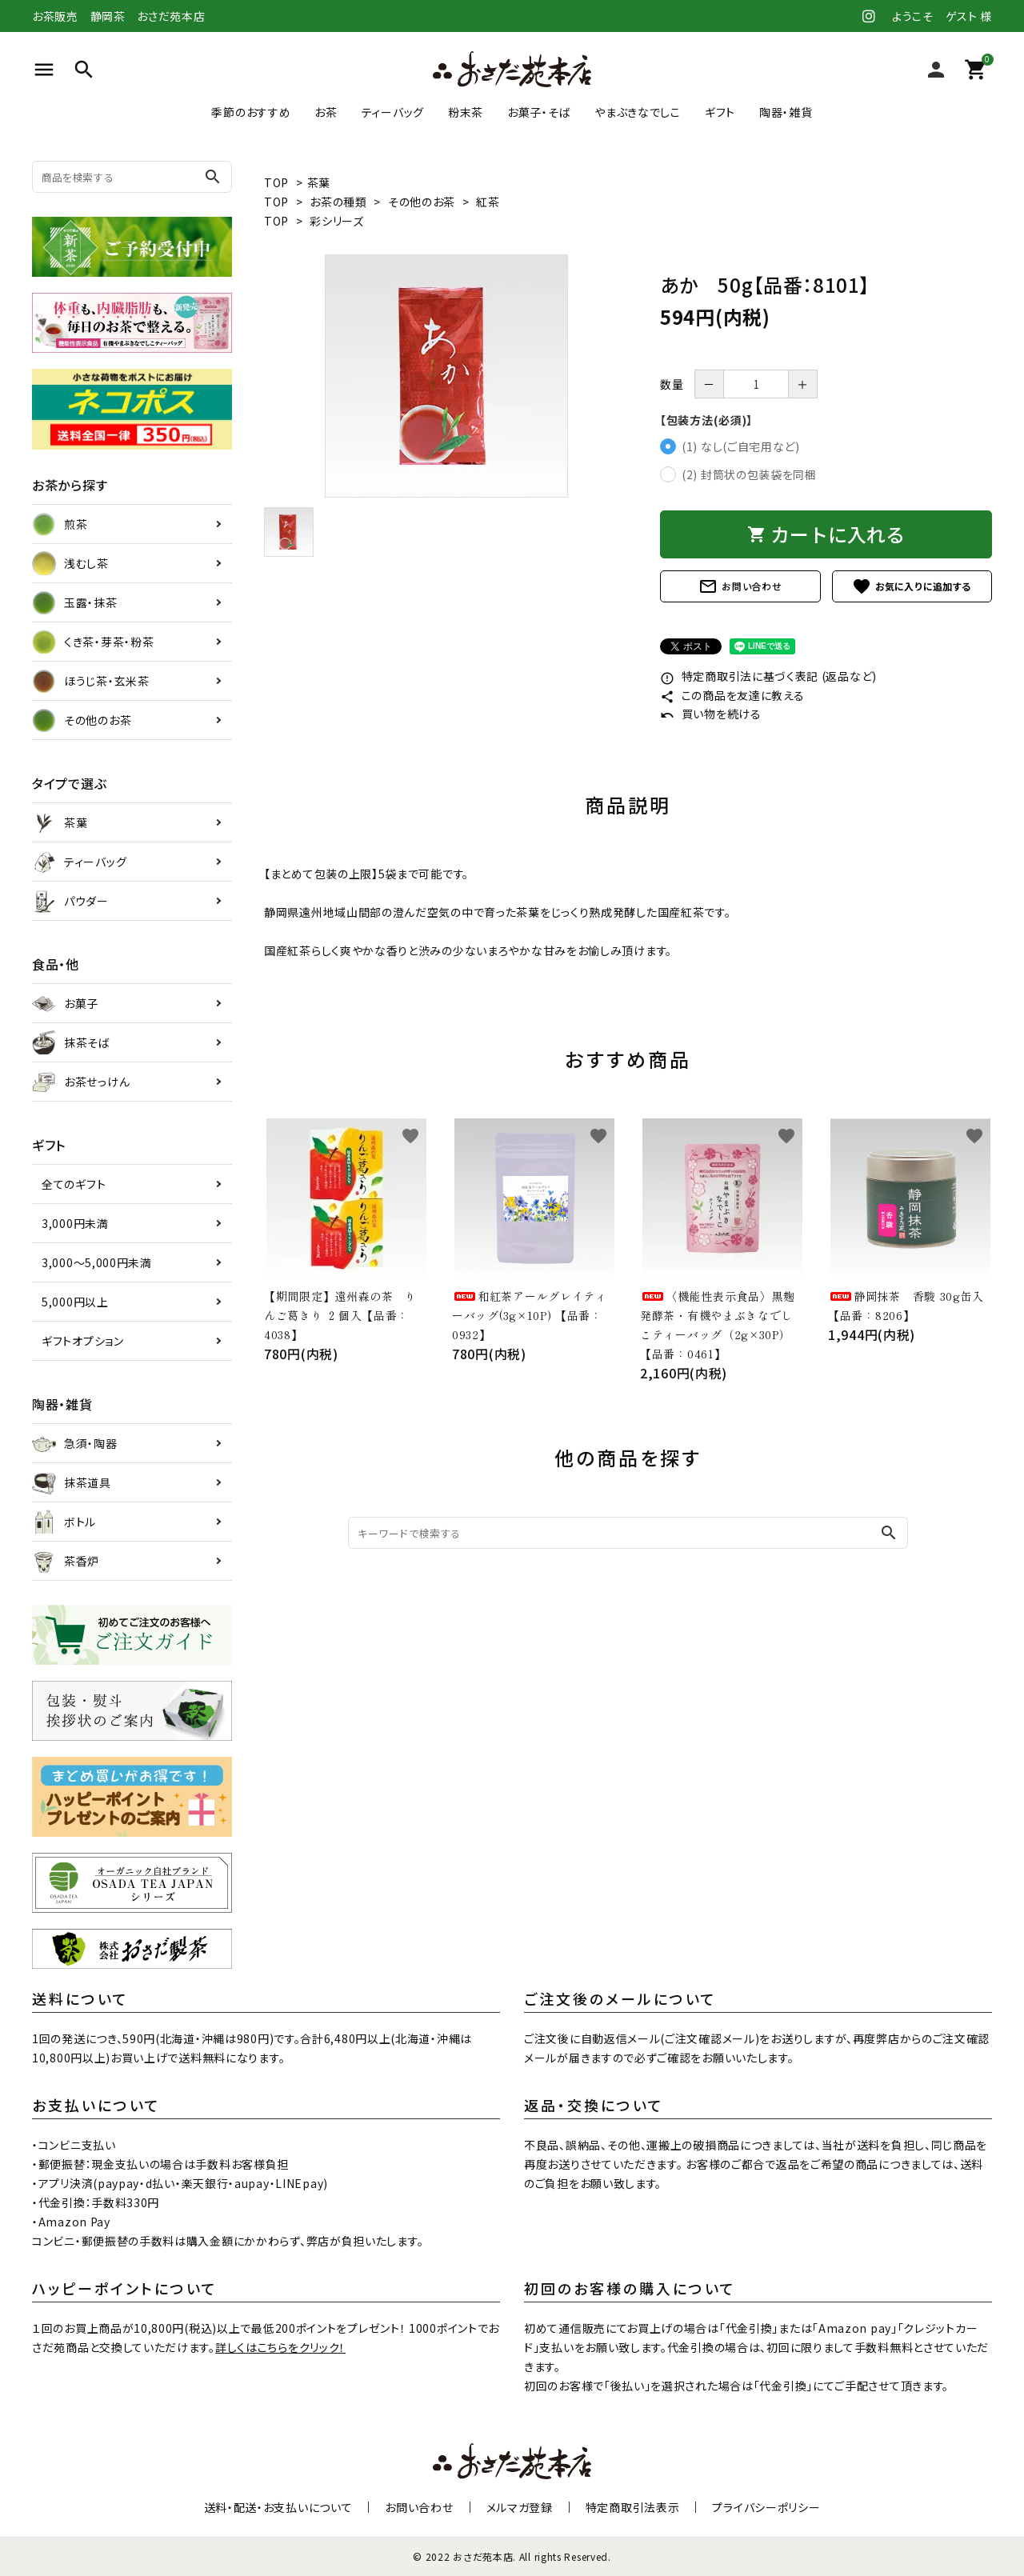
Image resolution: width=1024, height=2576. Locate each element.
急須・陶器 (75, 1443)
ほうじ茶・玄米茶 (91, 681)
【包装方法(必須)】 (706, 420)
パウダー (70, 901)
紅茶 (487, 202)
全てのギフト (74, 1184)
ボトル (64, 1522)
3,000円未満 (75, 1223)
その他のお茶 (421, 202)
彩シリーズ (337, 221)
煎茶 (59, 524)
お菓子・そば (538, 112)
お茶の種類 (338, 202)
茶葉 (318, 182)
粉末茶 (465, 112)
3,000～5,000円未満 (97, 1262)
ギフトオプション (83, 1341)
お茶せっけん (81, 1082)
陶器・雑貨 (786, 112)
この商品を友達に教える (732, 695)
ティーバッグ (393, 112)
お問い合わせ (740, 586)
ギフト (720, 112)
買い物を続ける (711, 714)
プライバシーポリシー (766, 2507)
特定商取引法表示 (633, 2507)
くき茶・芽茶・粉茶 (93, 642)
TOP (276, 182)
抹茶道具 (71, 1482)
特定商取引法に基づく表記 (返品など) (768, 676)
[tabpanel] (446, 376)
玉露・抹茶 (75, 602)
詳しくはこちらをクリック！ (280, 2347)
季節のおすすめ (250, 112)
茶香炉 (65, 1561)
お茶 (325, 112)
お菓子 (65, 1003)
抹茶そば (71, 1042)
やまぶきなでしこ (637, 112)
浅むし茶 (70, 563)
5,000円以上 (75, 1302)
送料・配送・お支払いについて (278, 2507)
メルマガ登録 (519, 2507)
